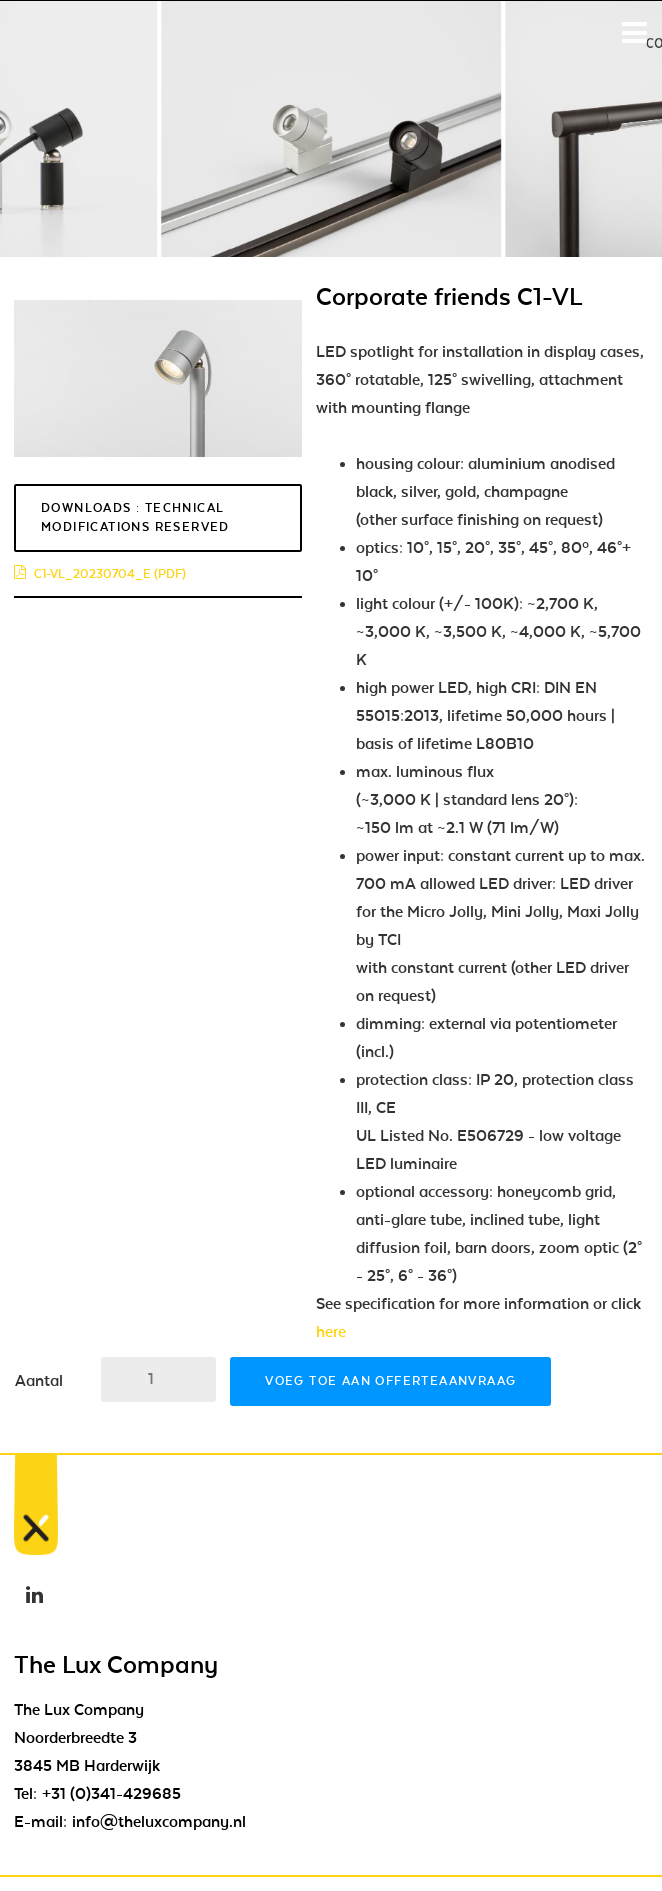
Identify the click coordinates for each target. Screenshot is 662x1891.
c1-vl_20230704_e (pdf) (100, 574)
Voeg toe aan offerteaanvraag (390, 1381)
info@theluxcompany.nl (159, 1822)
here (331, 1332)
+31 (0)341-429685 (111, 1794)
